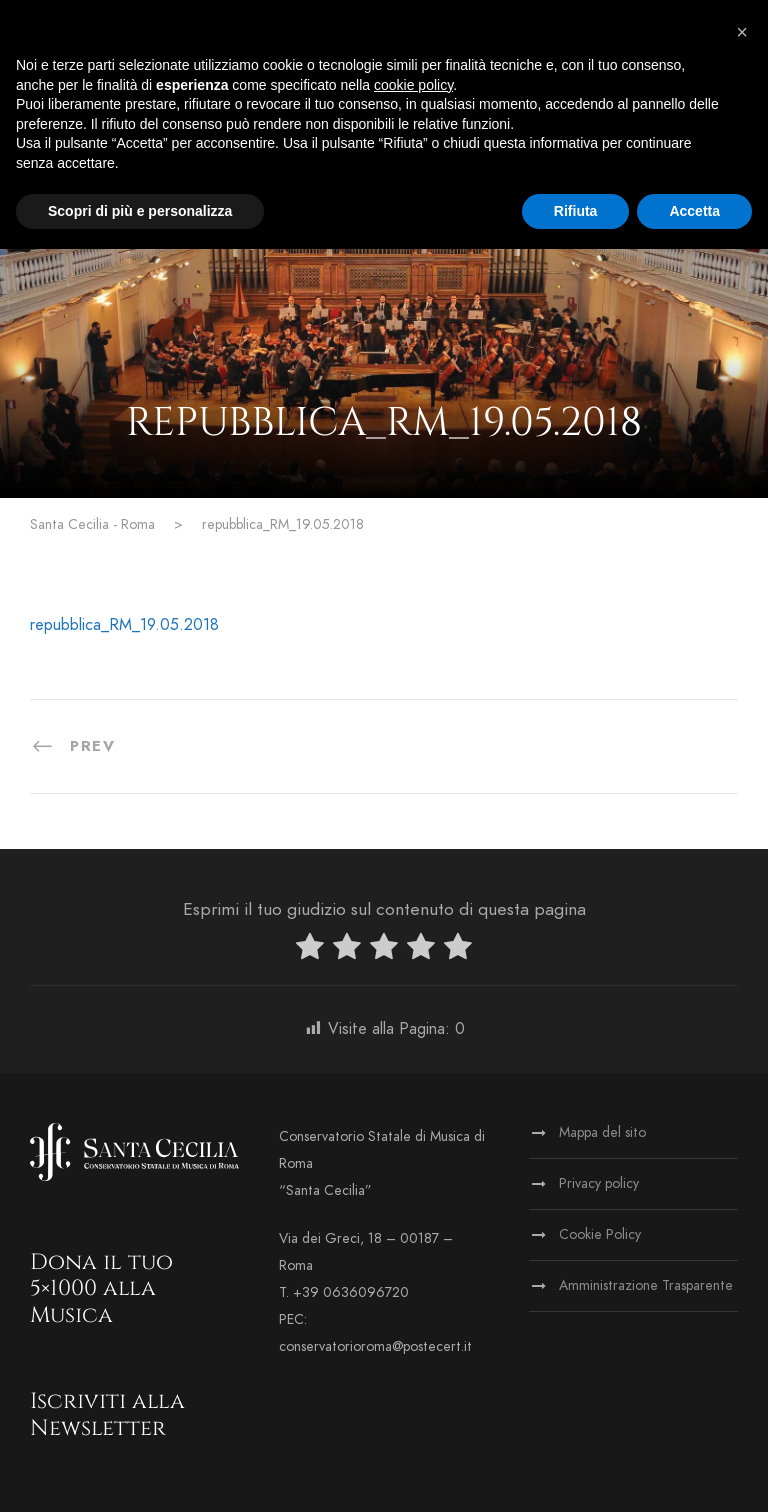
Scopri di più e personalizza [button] (140, 211)
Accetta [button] (694, 211)
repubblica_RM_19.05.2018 (124, 625)
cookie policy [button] (413, 85)
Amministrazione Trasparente (646, 1285)
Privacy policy (599, 1183)
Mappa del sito (602, 1132)
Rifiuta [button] (576, 211)
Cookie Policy (600, 1234)
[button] (742, 32)
